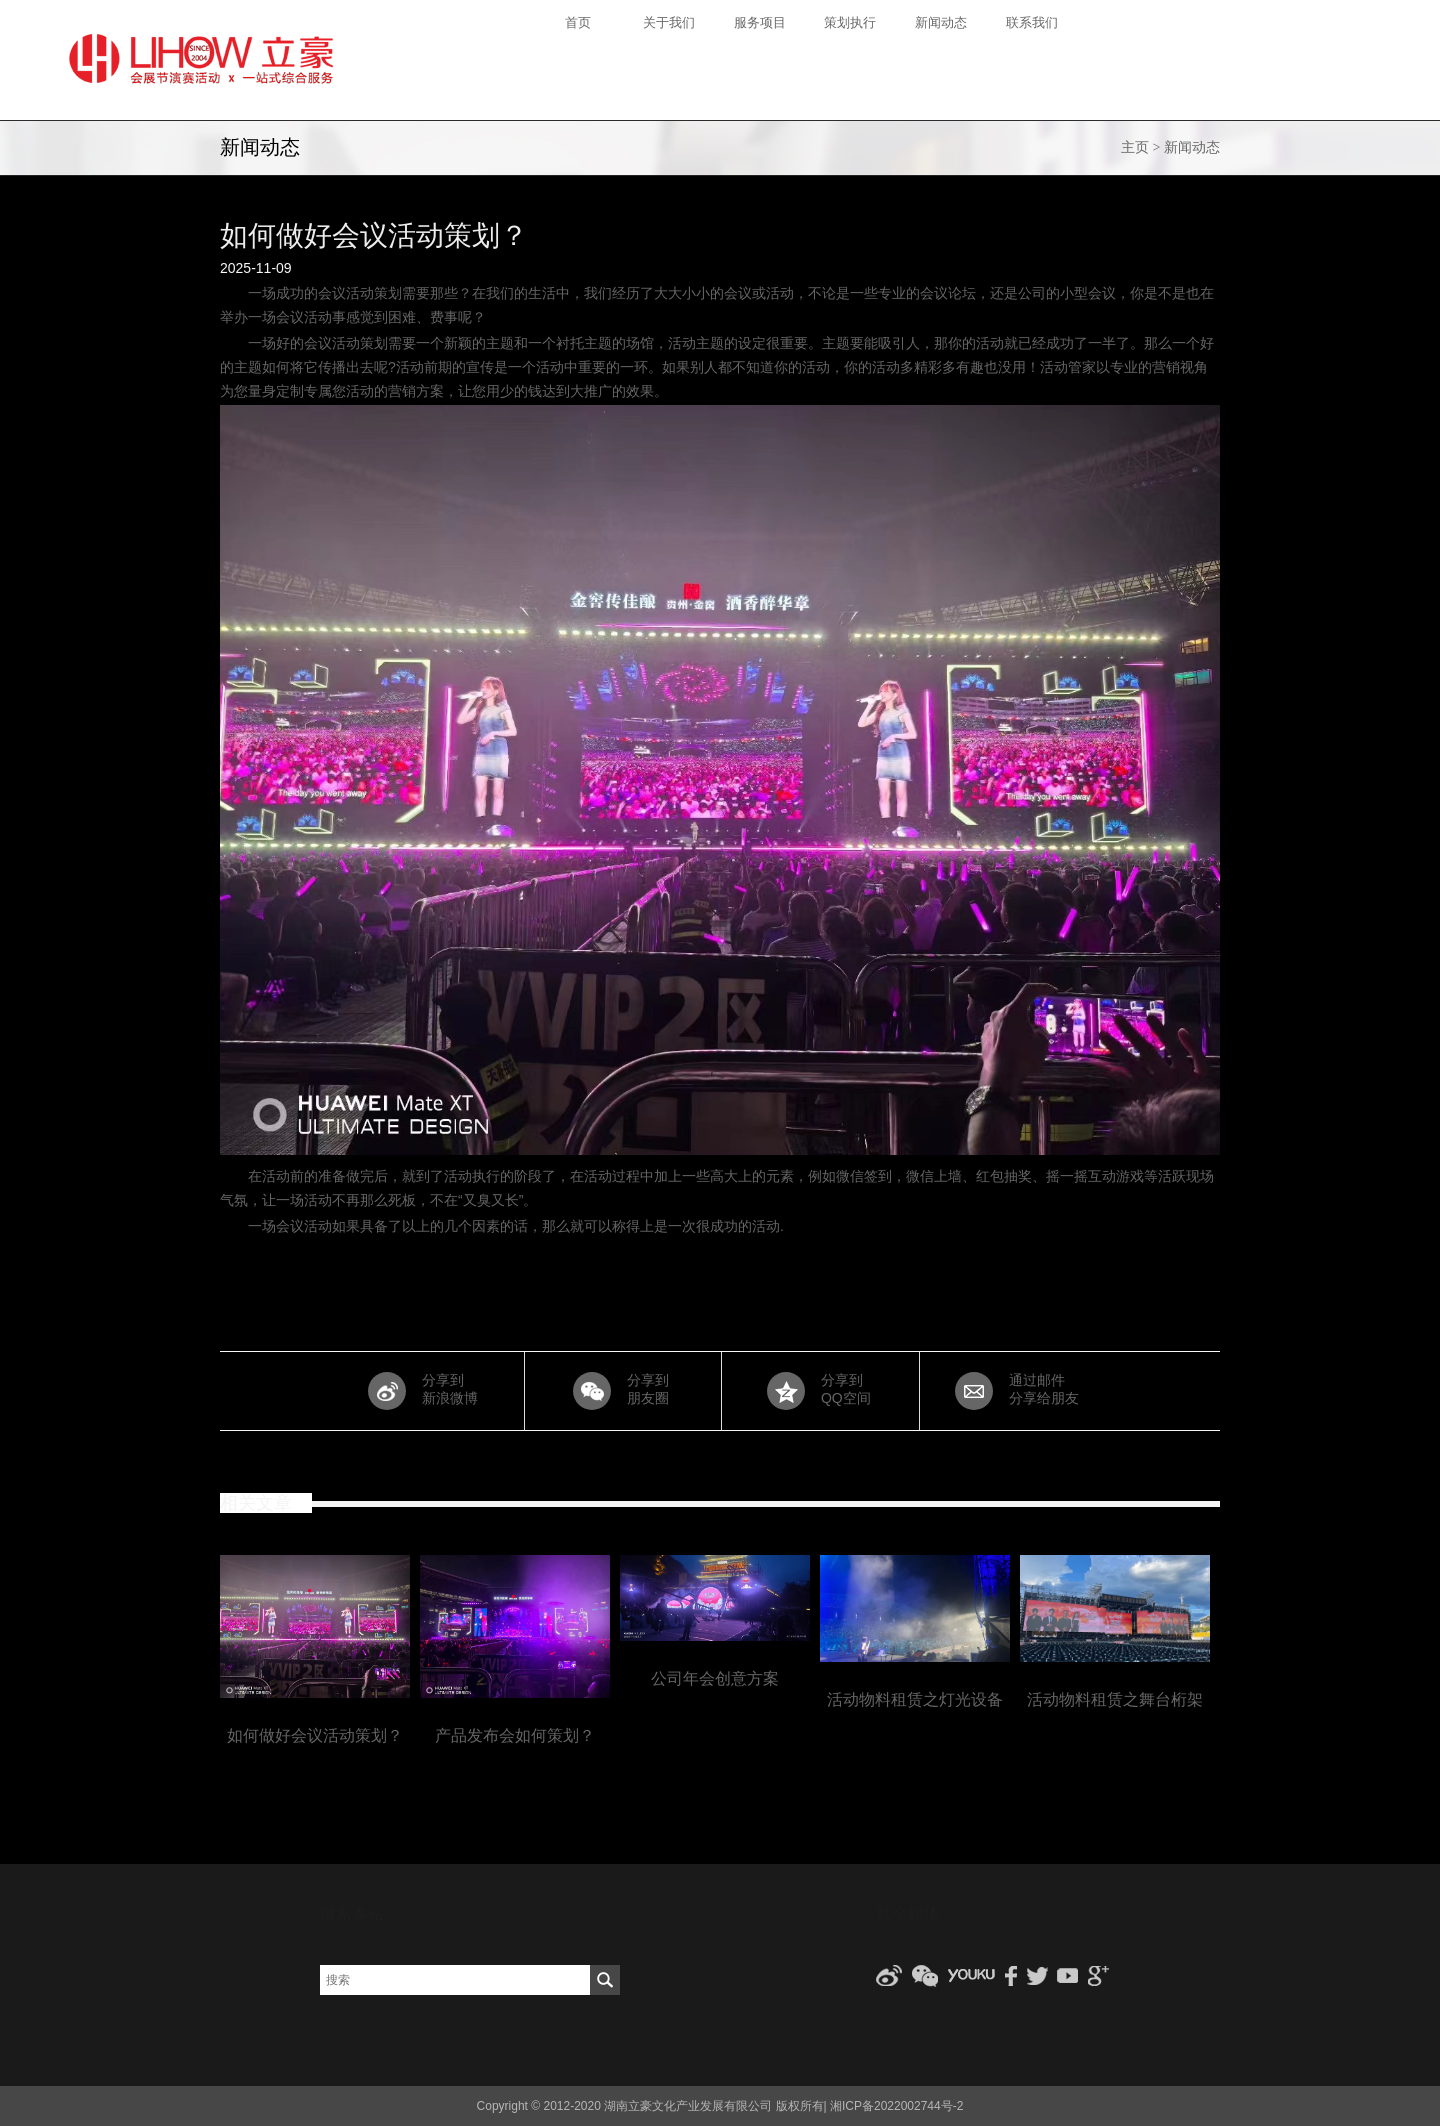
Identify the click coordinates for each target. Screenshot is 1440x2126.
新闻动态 (1192, 147)
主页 (1135, 147)
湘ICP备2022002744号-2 (896, 2106)
